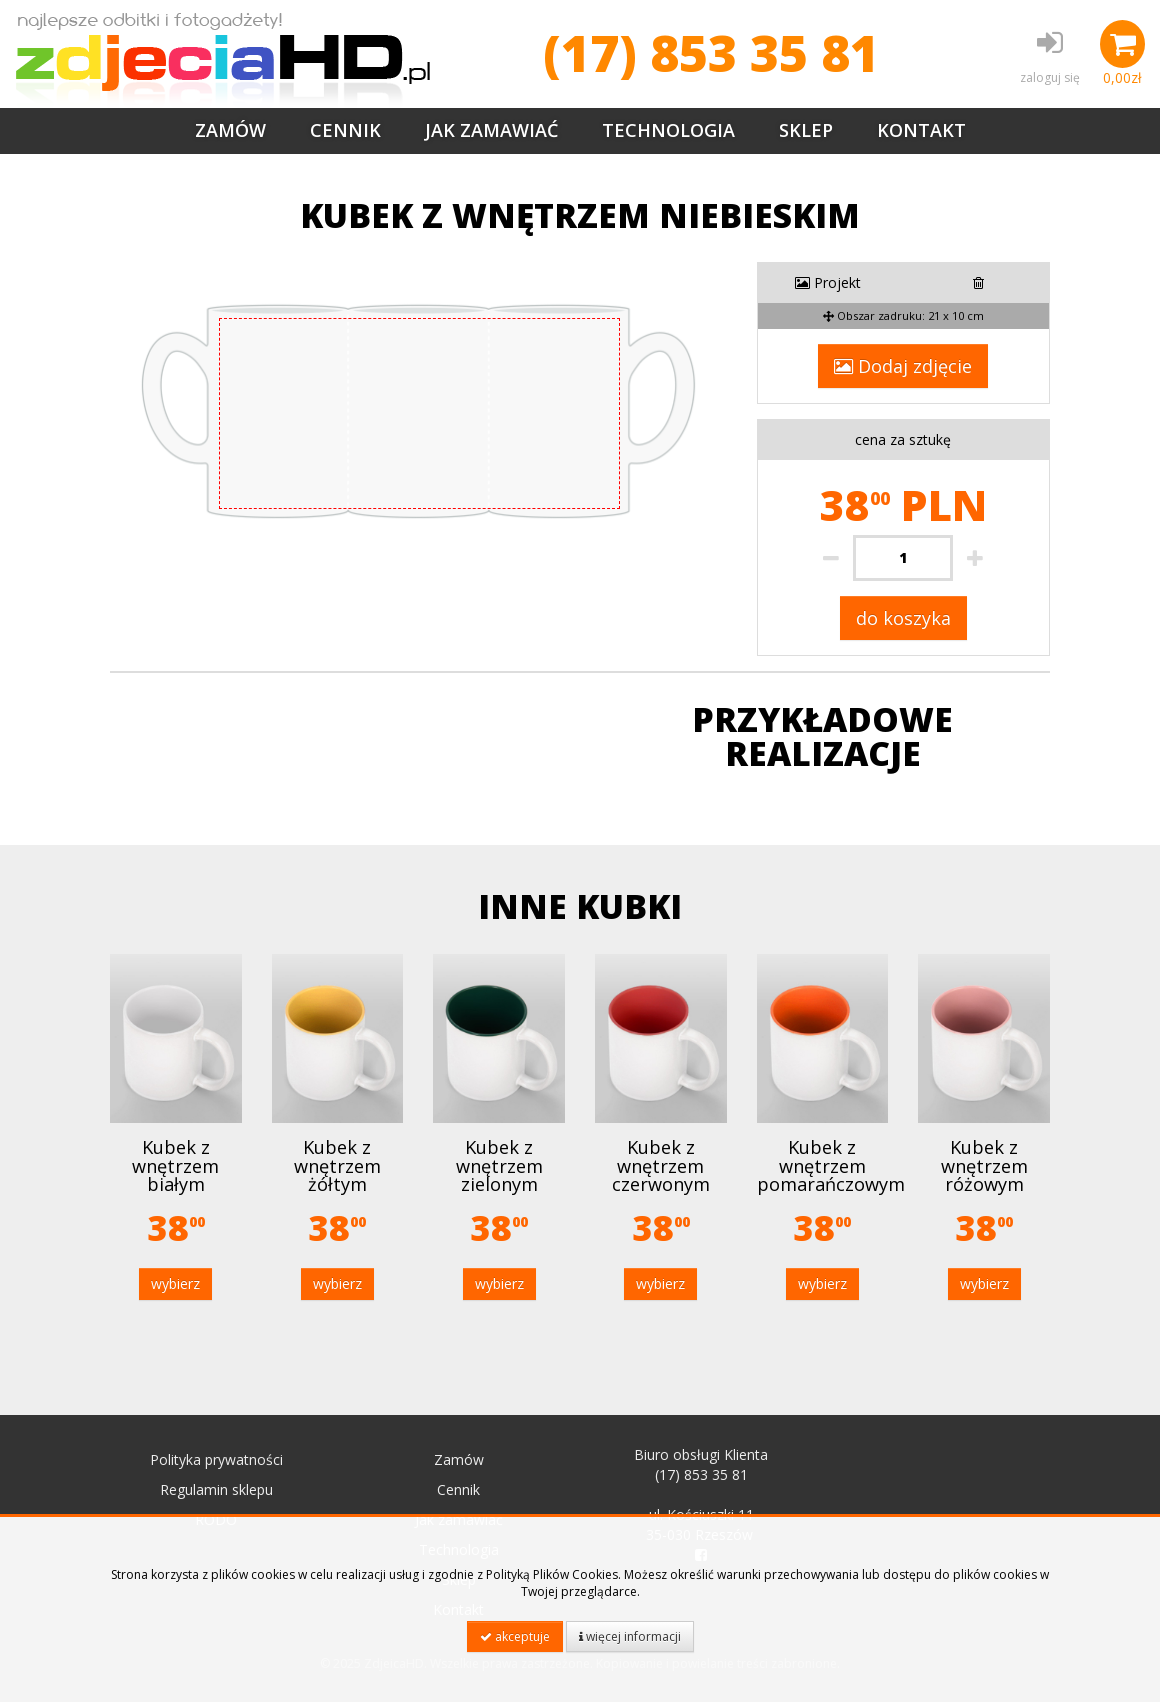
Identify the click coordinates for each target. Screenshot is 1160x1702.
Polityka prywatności (216, 1459)
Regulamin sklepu (216, 1489)
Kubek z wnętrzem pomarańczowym (831, 1165)
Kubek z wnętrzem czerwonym (661, 1165)
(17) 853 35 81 (711, 53)
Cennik (345, 130)
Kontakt (921, 130)
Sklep (806, 130)
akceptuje (515, 1636)
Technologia (668, 130)
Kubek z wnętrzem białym (175, 1165)
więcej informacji (630, 1636)
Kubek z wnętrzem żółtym (337, 1165)
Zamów (230, 130)
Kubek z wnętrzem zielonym (499, 1165)
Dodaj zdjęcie (903, 366)
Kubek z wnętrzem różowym (984, 1165)
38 (176, 1227)
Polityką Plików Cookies (552, 1574)
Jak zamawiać (491, 130)
